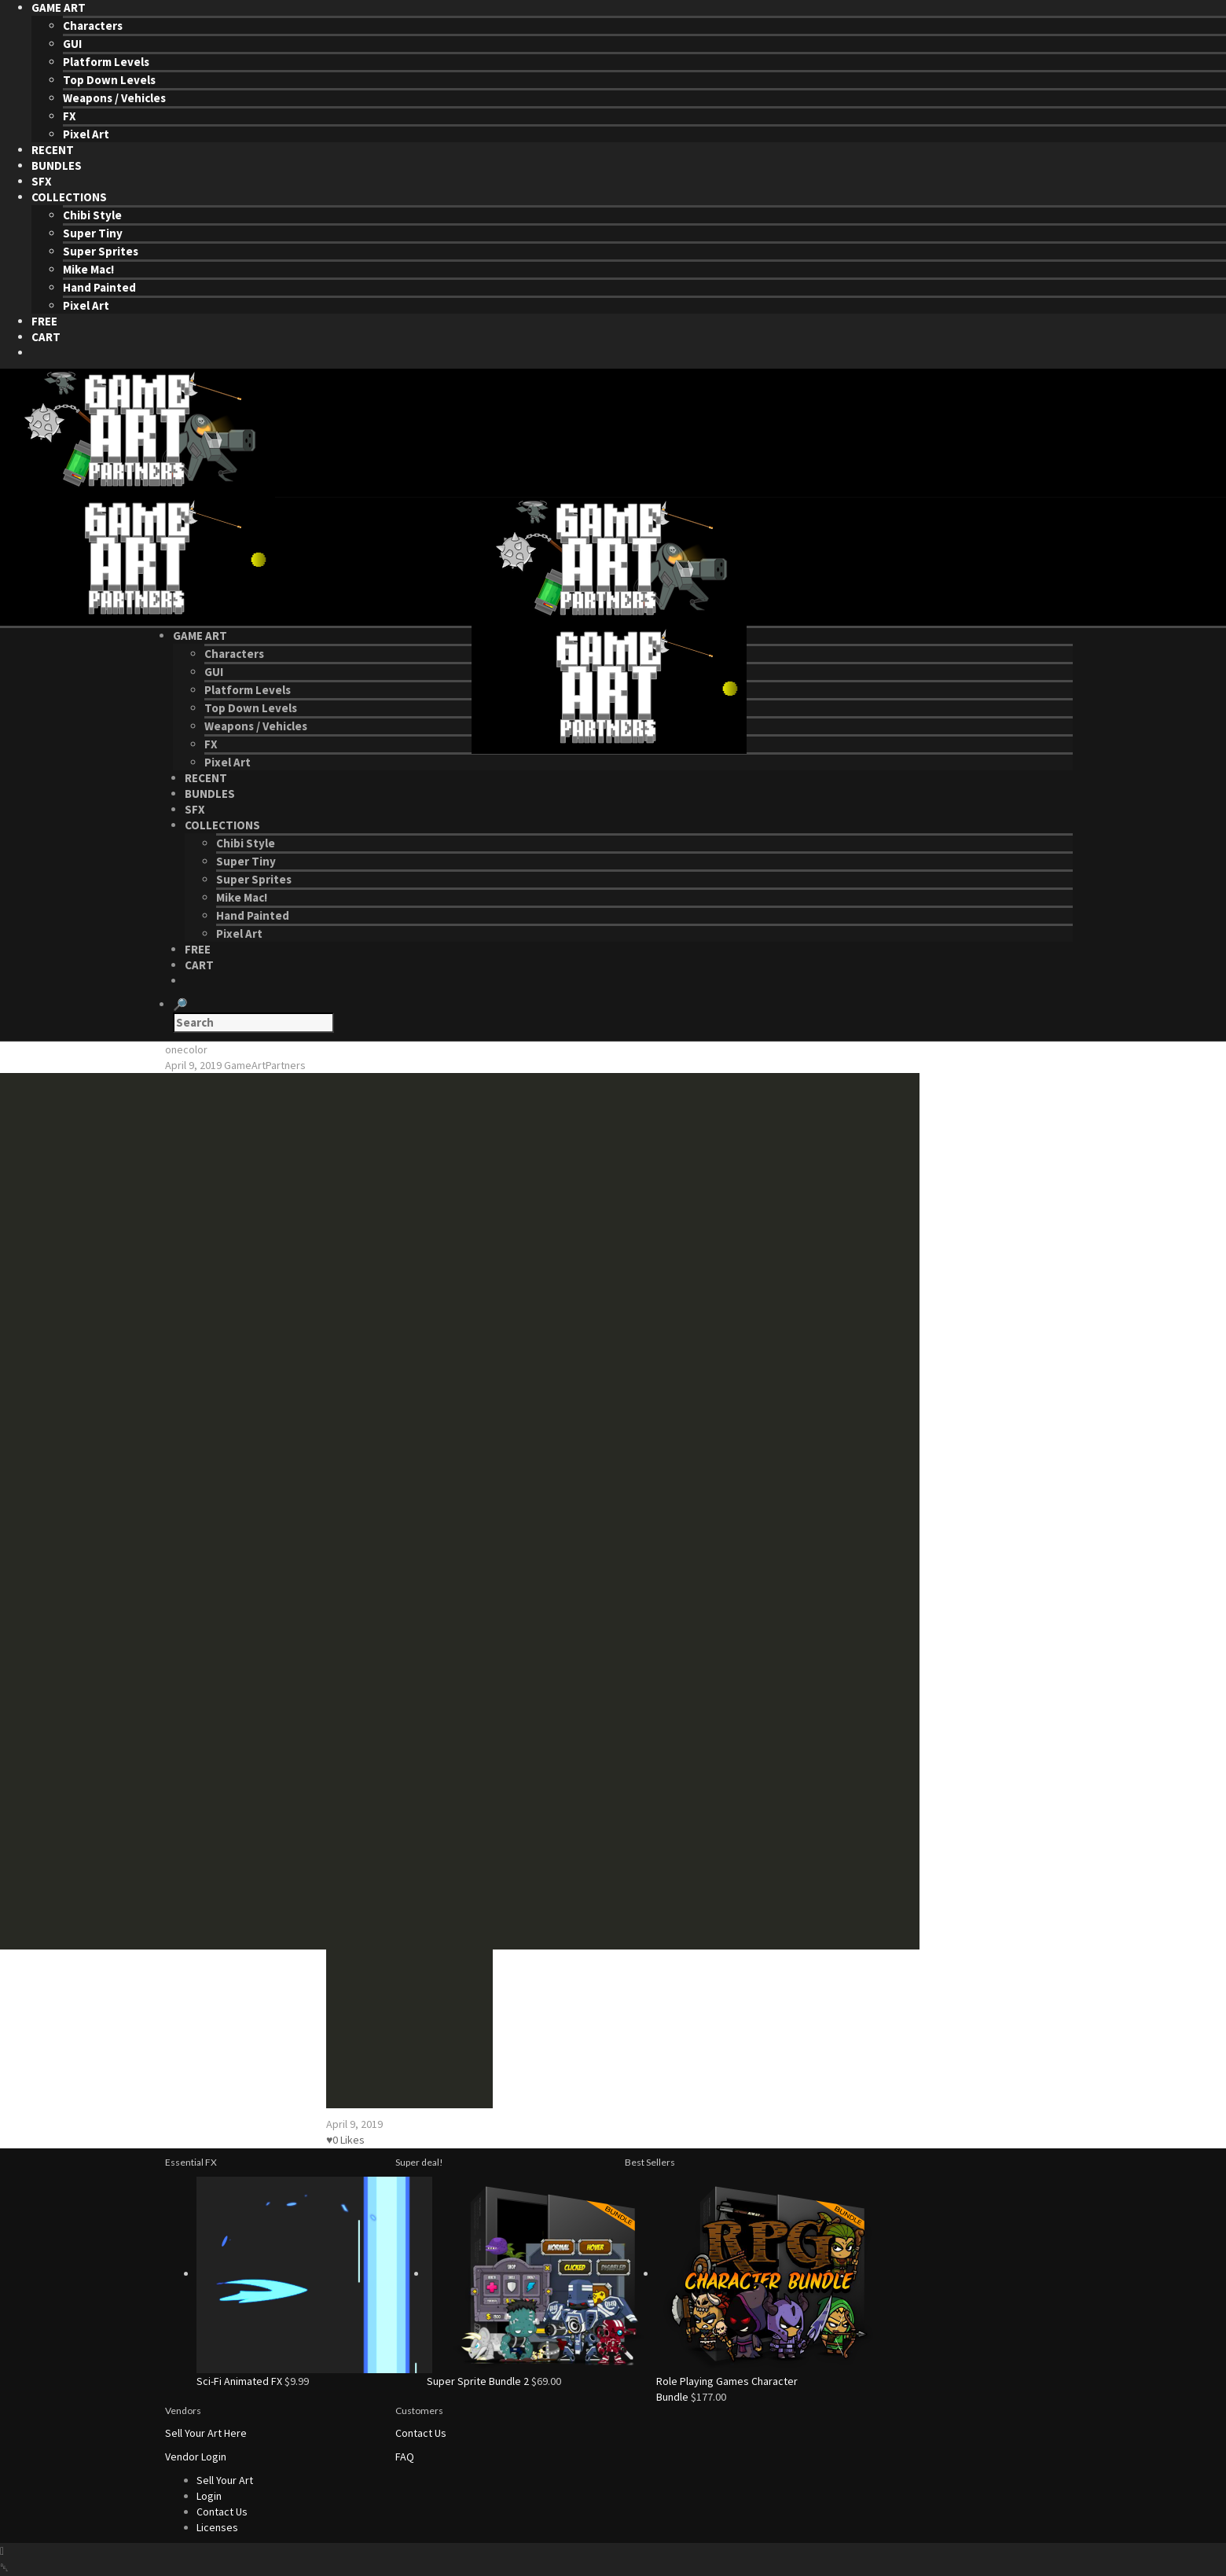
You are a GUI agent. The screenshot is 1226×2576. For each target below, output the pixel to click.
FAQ (404, 2456)
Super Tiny (93, 233)
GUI (72, 43)
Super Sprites (100, 251)
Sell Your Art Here (206, 2433)
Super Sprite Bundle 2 (478, 2381)
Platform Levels (106, 61)
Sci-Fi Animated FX (239, 2381)
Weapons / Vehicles (114, 97)
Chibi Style (92, 215)
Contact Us (420, 2433)
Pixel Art (86, 134)
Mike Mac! (88, 269)
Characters (93, 25)
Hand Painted (99, 287)
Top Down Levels (109, 79)
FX (69, 115)
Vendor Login (195, 2456)
